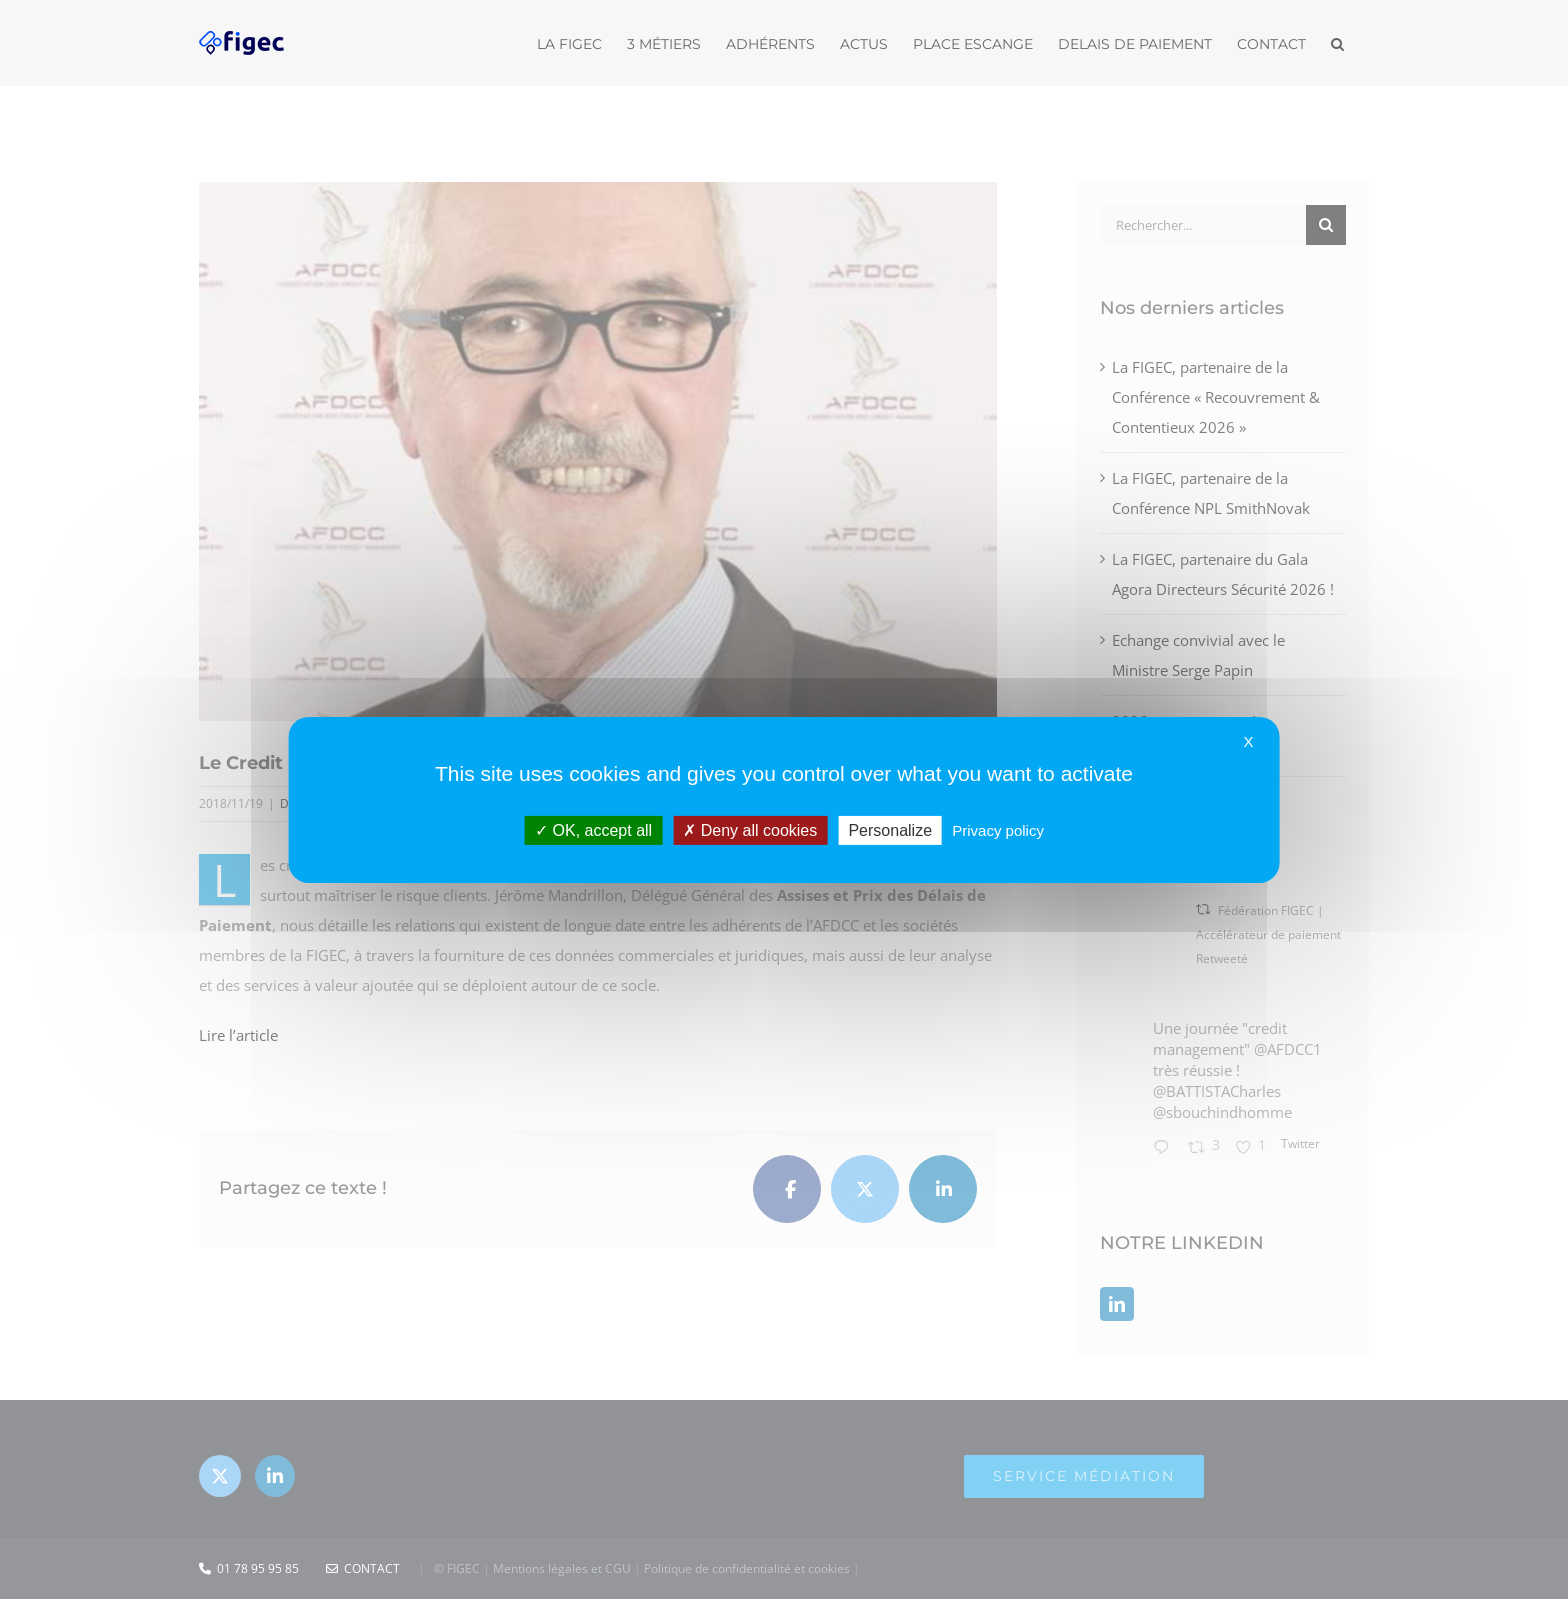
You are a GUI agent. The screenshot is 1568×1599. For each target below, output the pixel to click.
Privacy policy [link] (998, 829)
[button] (1337, 42)
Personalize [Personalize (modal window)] (890, 829)
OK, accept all (593, 829)
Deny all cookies (750, 829)
